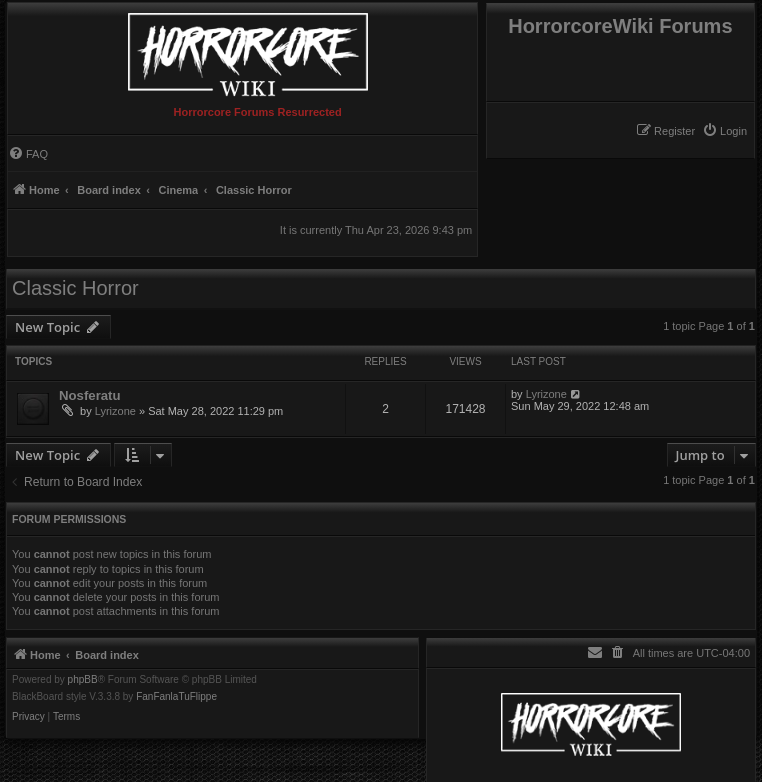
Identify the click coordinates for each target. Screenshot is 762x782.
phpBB (83, 680)
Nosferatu (90, 395)
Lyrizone (115, 411)
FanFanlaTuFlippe (176, 697)
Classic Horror (75, 288)
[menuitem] (724, 131)
